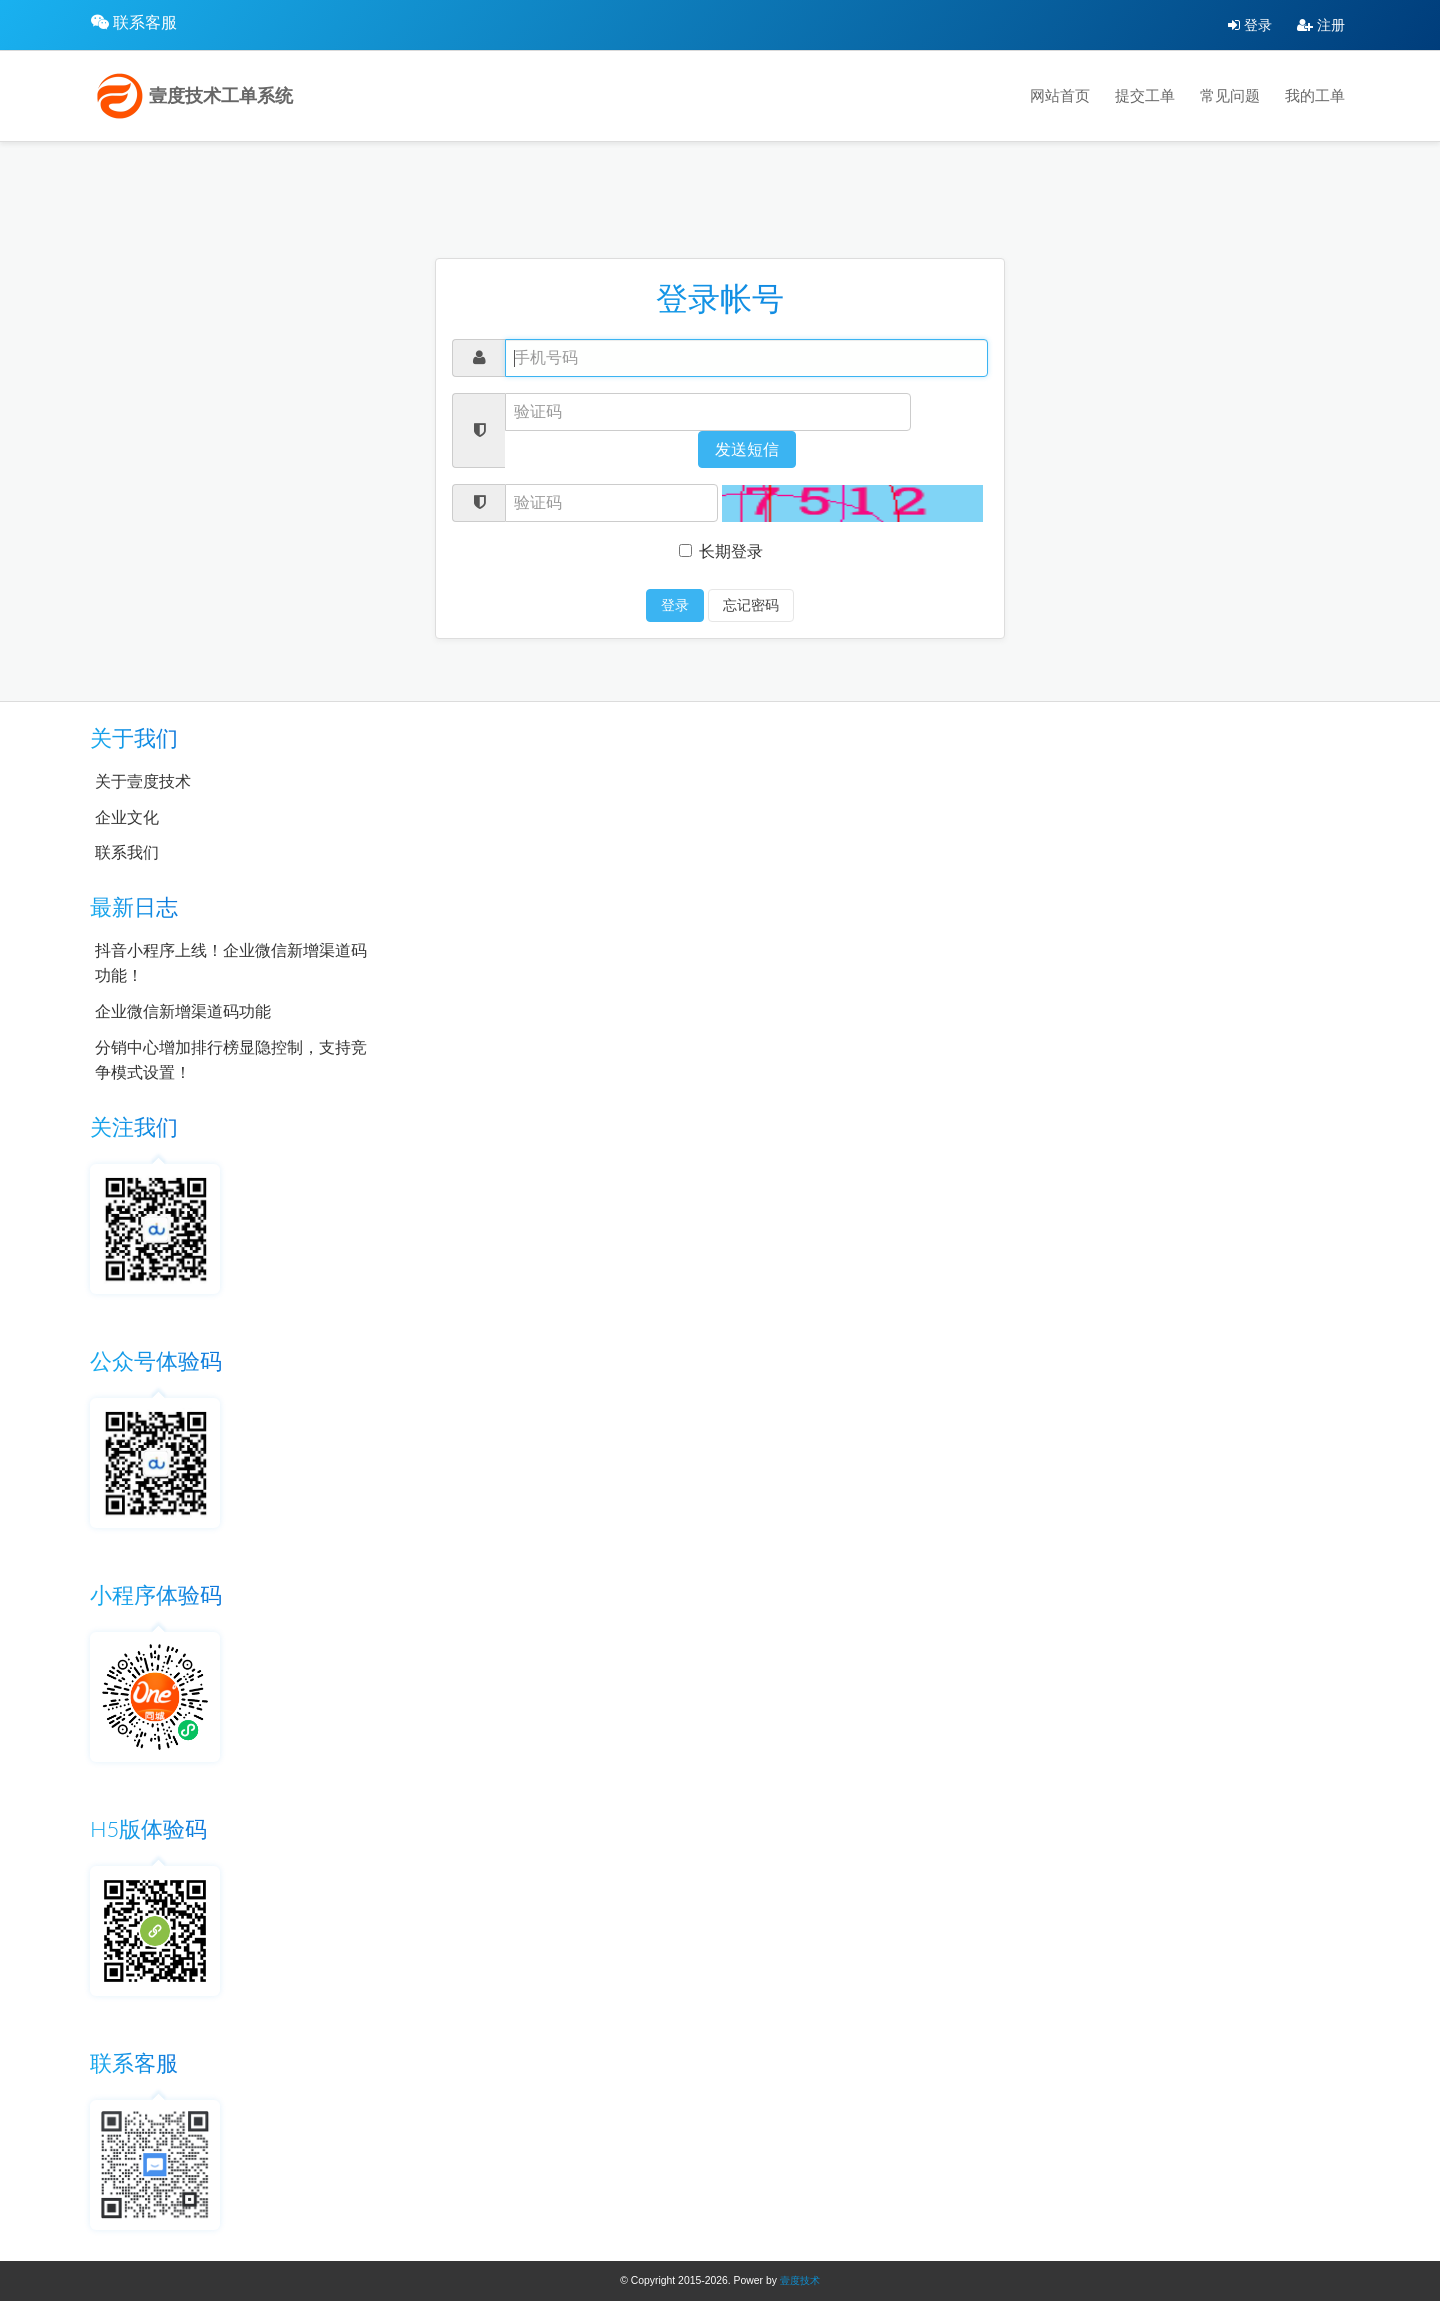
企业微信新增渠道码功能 (183, 1011)
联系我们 (127, 852)
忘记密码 (751, 605)
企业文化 (127, 817)
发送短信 (747, 449)
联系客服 (145, 22)
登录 (1250, 25)
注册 (1321, 25)
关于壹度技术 (143, 781)
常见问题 (1230, 95)
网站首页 (1060, 95)
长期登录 (721, 551)
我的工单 (1315, 95)
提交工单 (1145, 95)
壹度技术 (800, 2280)
